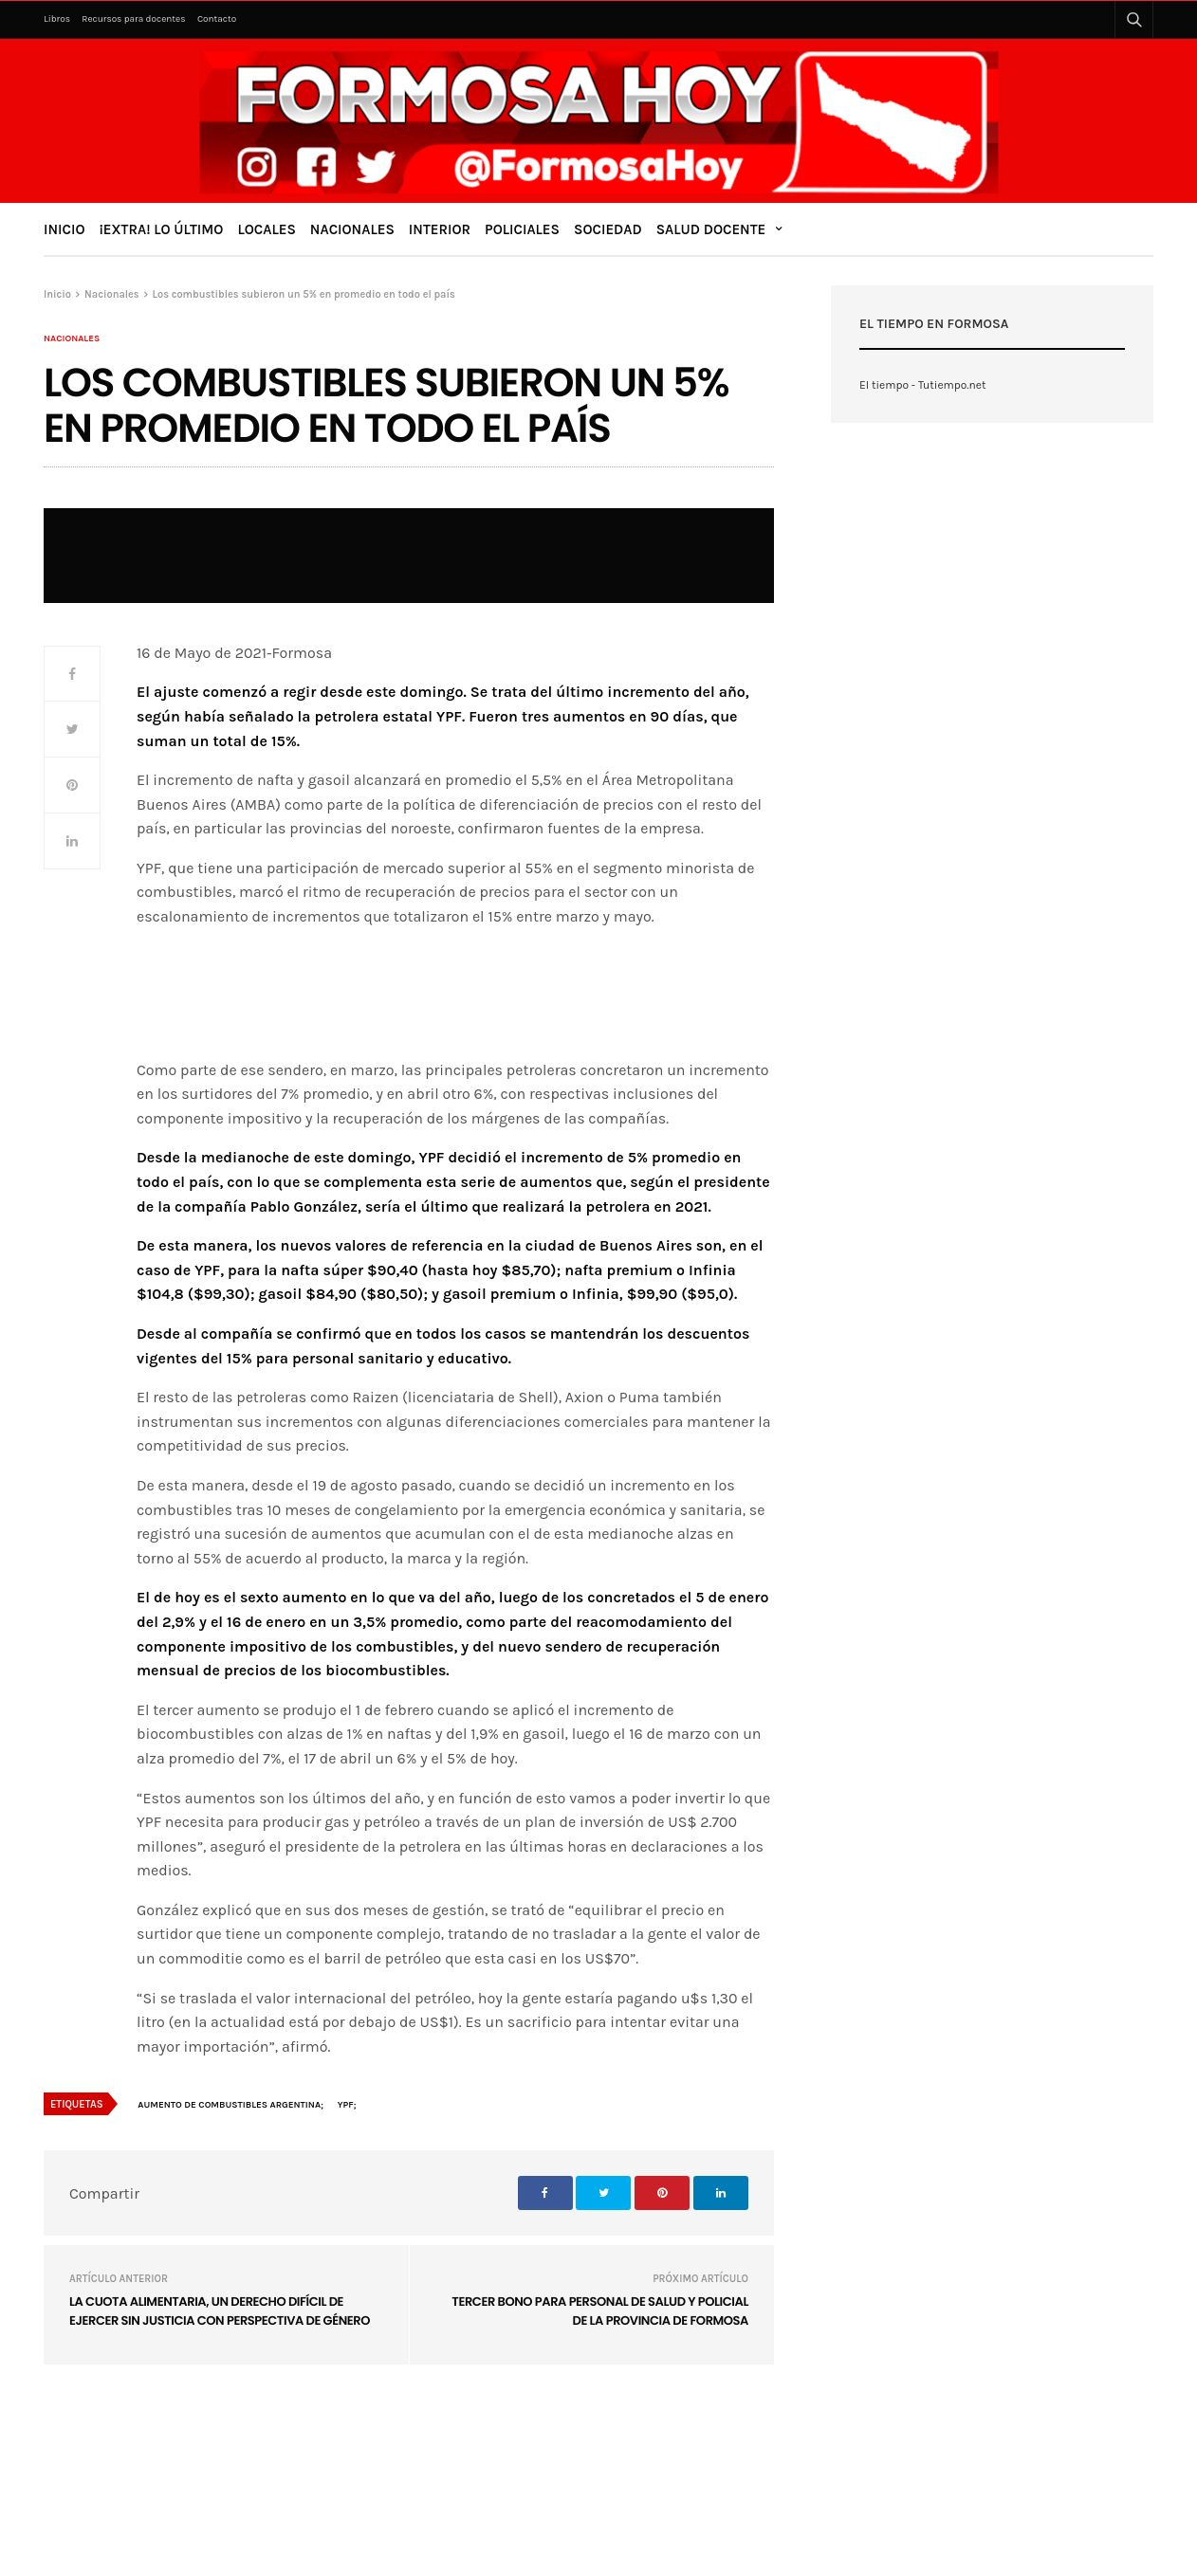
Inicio (64, 229)
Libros (57, 19)
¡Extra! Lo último (162, 229)
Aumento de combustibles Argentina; (230, 2104)
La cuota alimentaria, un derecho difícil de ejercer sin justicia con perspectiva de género (219, 2311)
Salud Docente (711, 229)
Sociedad (608, 229)
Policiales (522, 229)
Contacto (216, 19)
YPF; (347, 2104)
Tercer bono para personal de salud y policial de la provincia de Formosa (599, 2311)
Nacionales (352, 229)
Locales (266, 229)
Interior (439, 229)
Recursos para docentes (133, 19)
